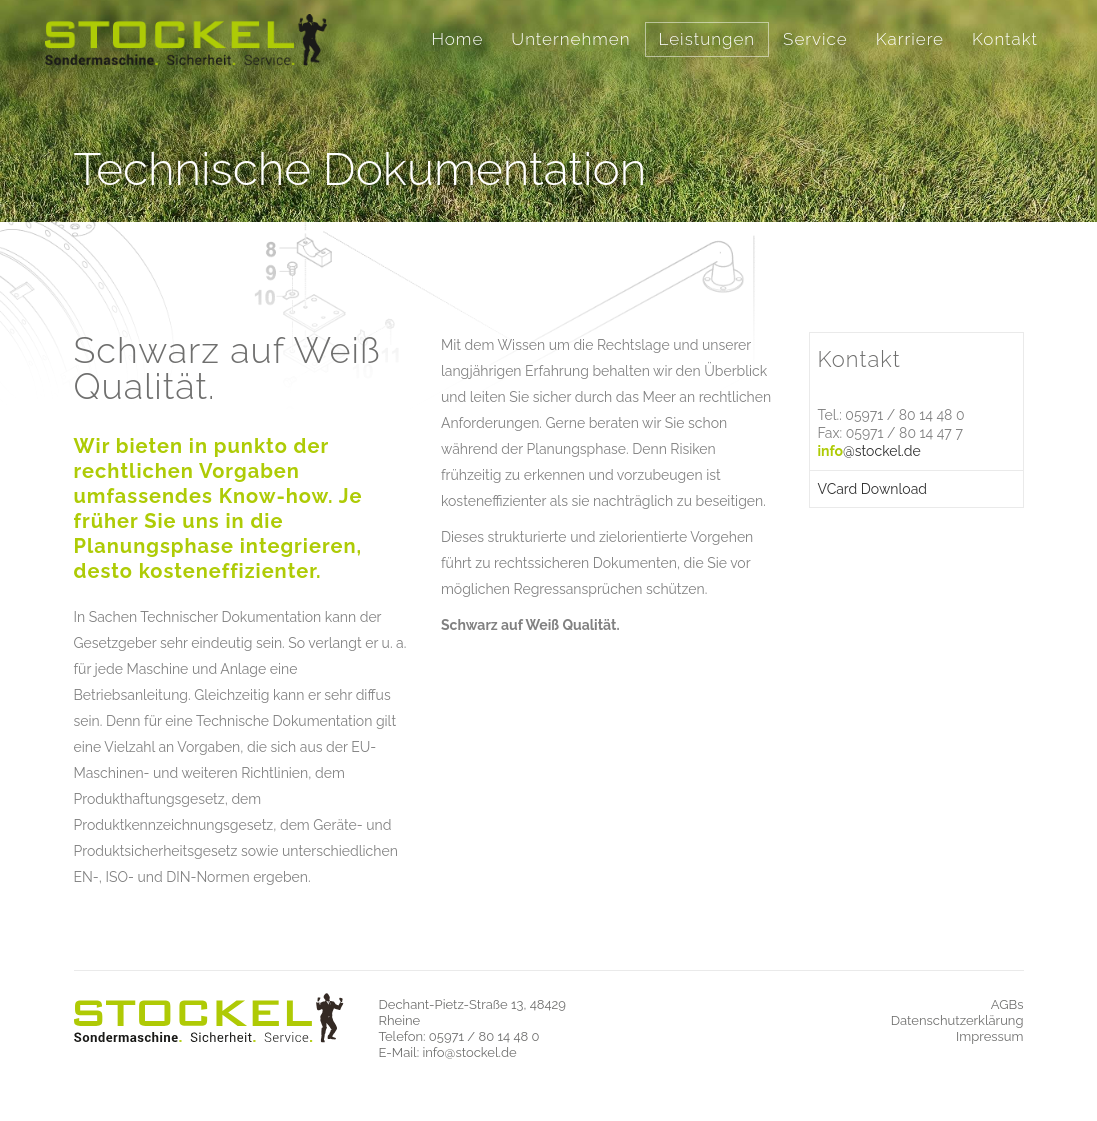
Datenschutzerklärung (957, 1020)
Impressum (989, 1036)
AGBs (1007, 1004)
